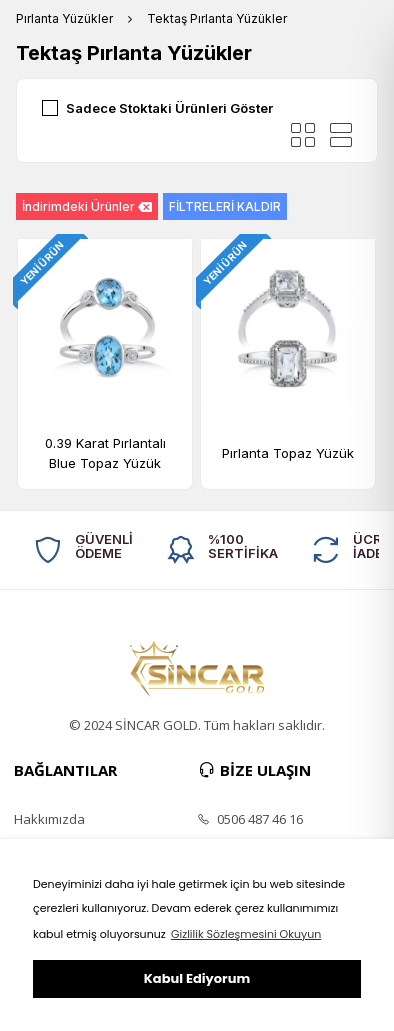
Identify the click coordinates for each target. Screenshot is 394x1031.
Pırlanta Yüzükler (64, 18)
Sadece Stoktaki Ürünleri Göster (169, 108)
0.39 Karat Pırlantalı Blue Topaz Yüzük (105, 453)
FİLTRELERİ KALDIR (225, 206)
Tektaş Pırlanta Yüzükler (217, 18)
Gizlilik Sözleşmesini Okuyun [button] (246, 934)
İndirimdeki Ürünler (87, 206)
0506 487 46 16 (250, 819)
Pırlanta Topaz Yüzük (288, 453)
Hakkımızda (49, 819)
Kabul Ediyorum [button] (197, 978)
